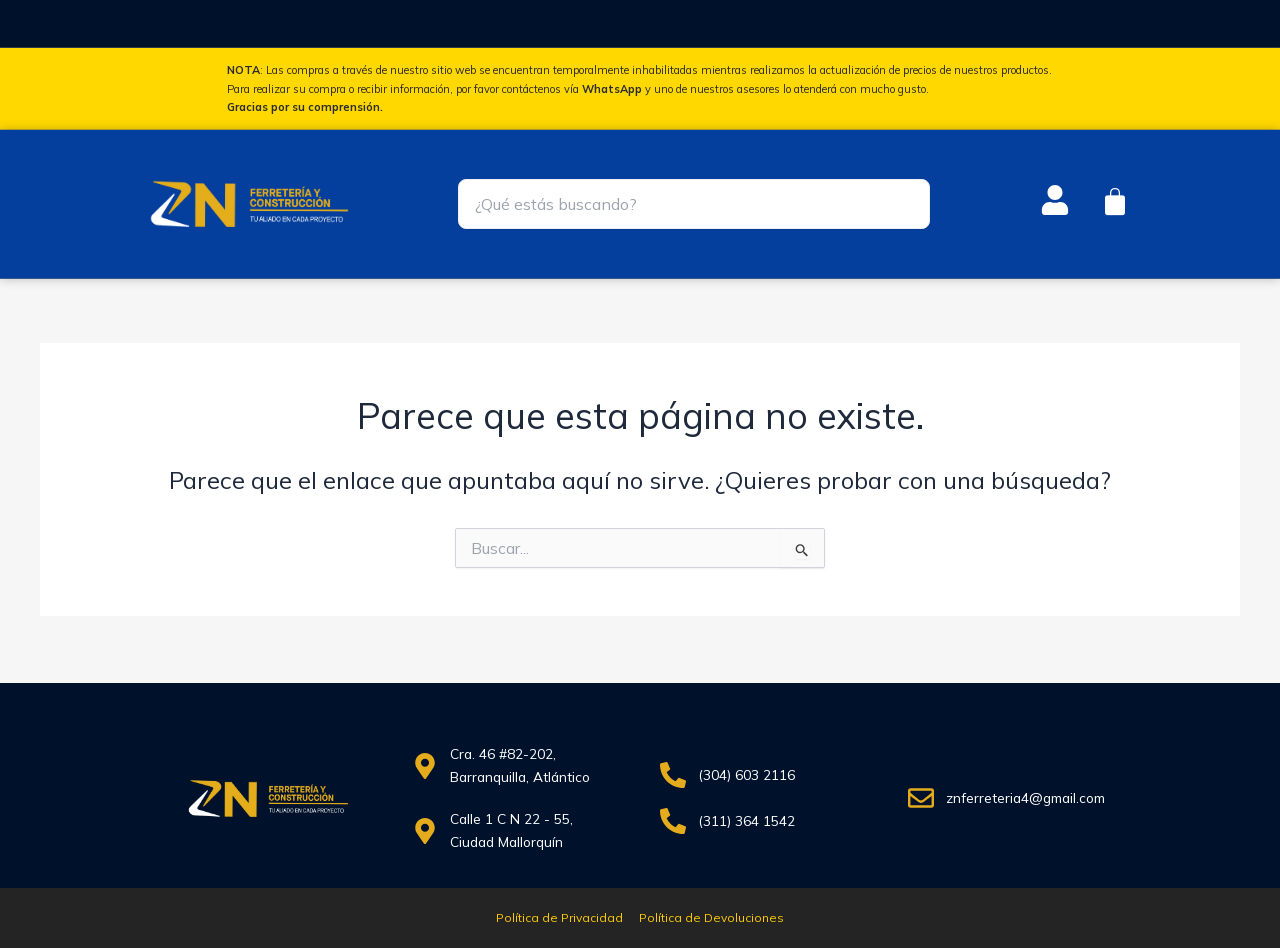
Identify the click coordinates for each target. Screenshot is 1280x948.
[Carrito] (1115, 202)
